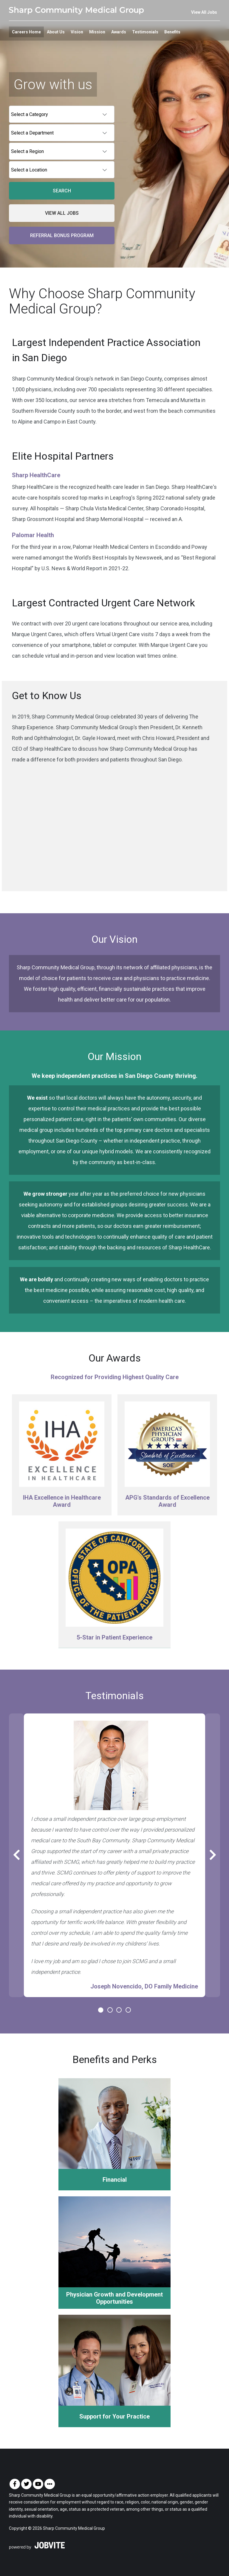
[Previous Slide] (16, 1855)
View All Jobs (204, 12)
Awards (118, 32)
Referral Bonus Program (62, 235)
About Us (56, 32)
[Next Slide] (212, 1855)
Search (62, 191)
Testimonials (145, 32)
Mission (97, 32)
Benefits (172, 32)
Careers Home (26, 32)
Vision (77, 32)
